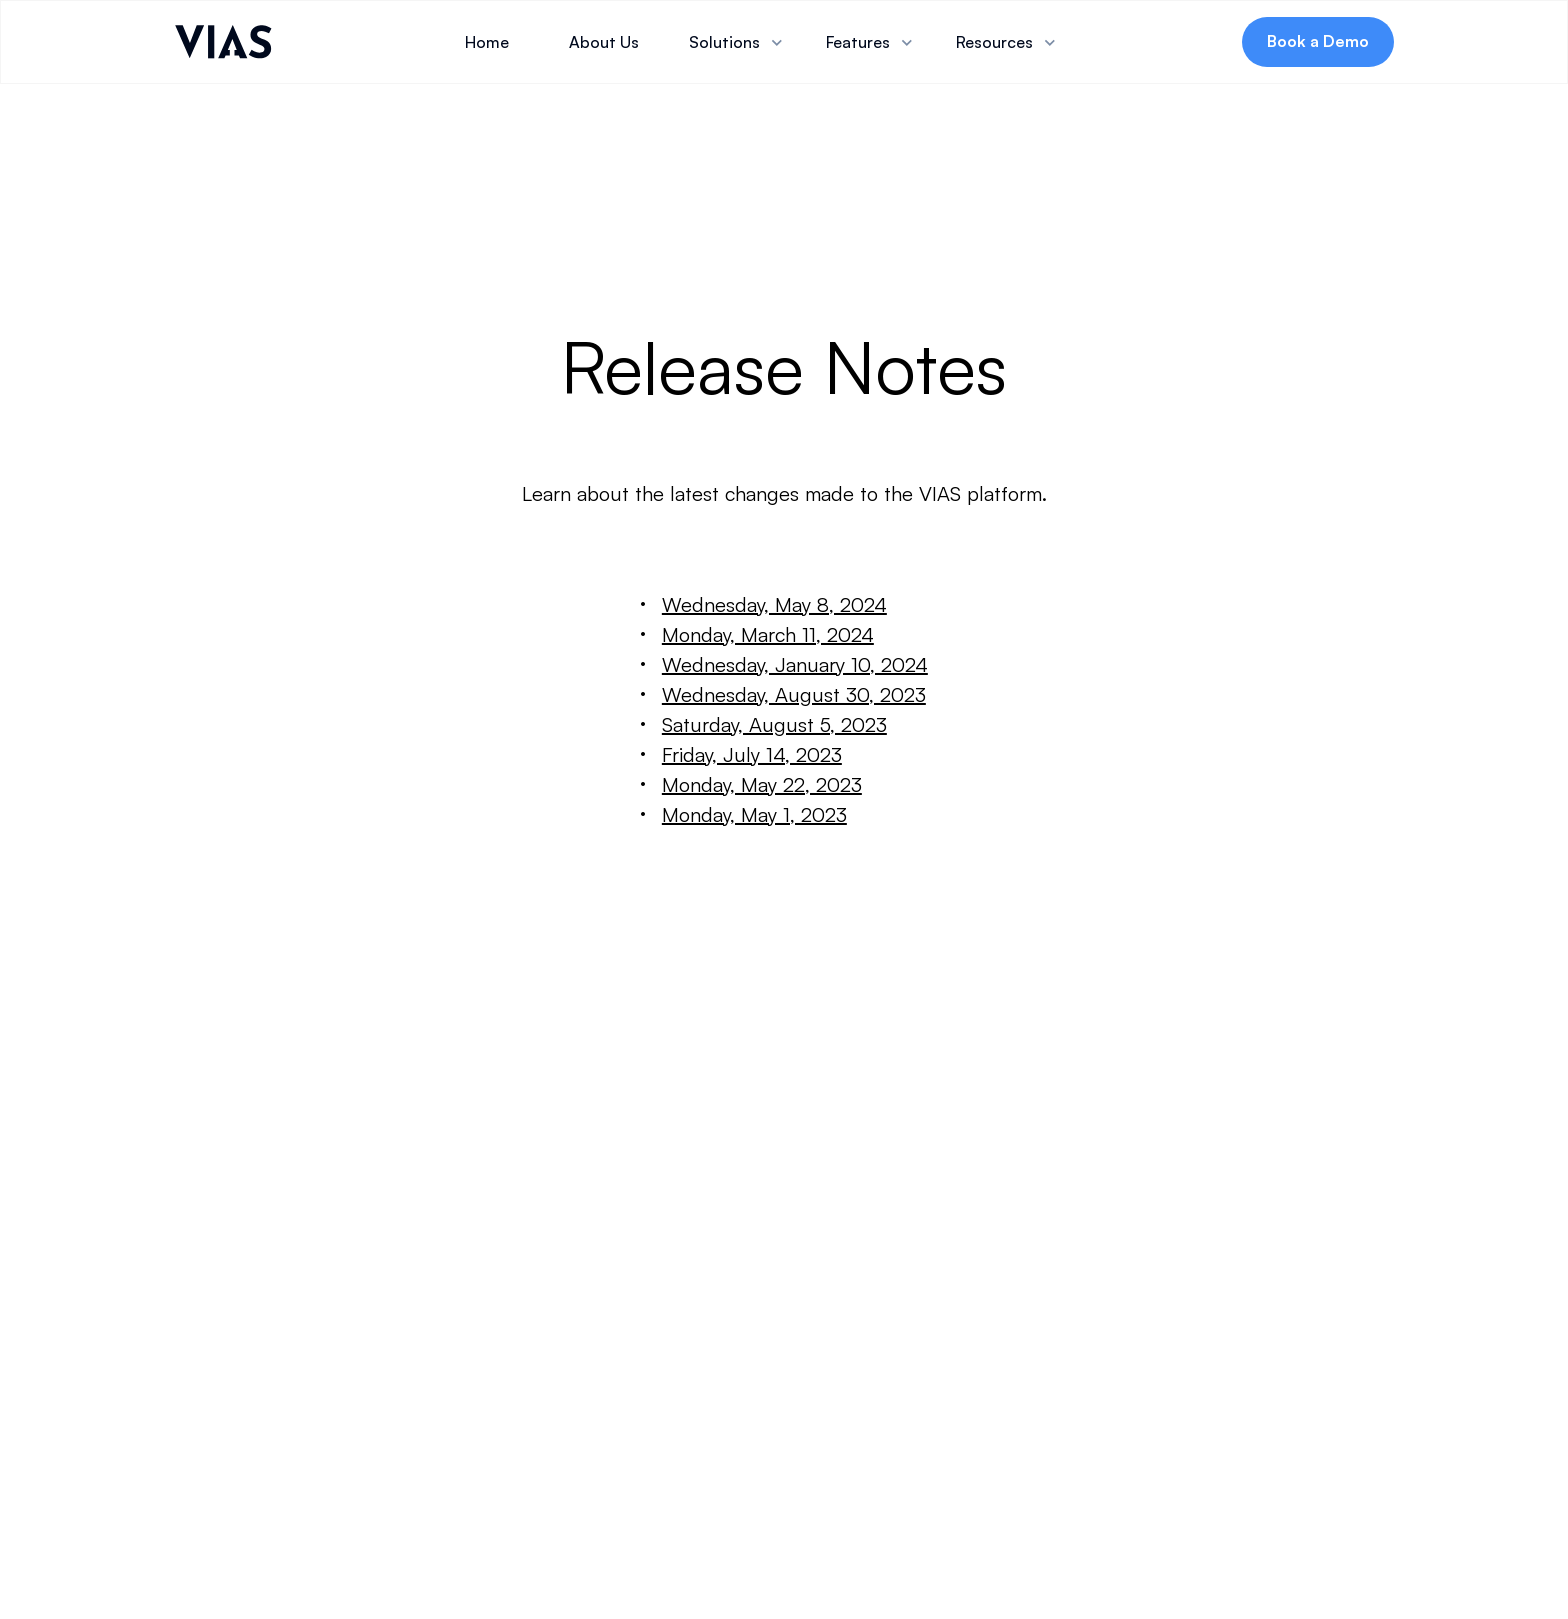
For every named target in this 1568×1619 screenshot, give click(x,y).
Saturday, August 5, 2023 (774, 724)
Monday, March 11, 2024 (768, 634)
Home (487, 42)
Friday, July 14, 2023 (752, 754)
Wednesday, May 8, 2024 (774, 604)
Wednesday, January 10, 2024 (795, 664)
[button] (737, 42)
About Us (604, 42)
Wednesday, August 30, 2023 (794, 694)
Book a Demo (1318, 41)
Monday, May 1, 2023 (754, 814)
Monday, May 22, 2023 (762, 784)
